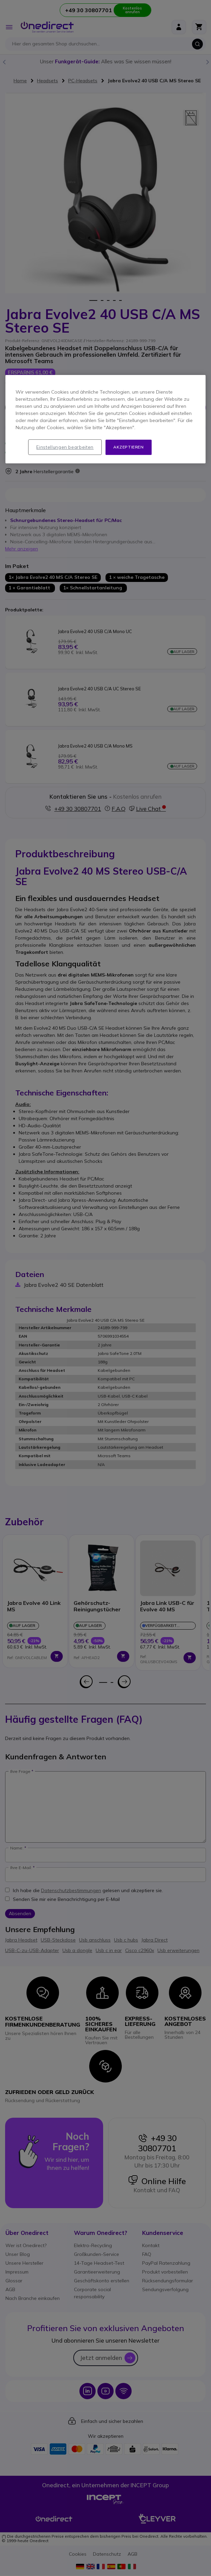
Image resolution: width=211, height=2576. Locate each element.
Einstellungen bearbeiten (65, 447)
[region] (105, 419)
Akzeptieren (128, 446)
